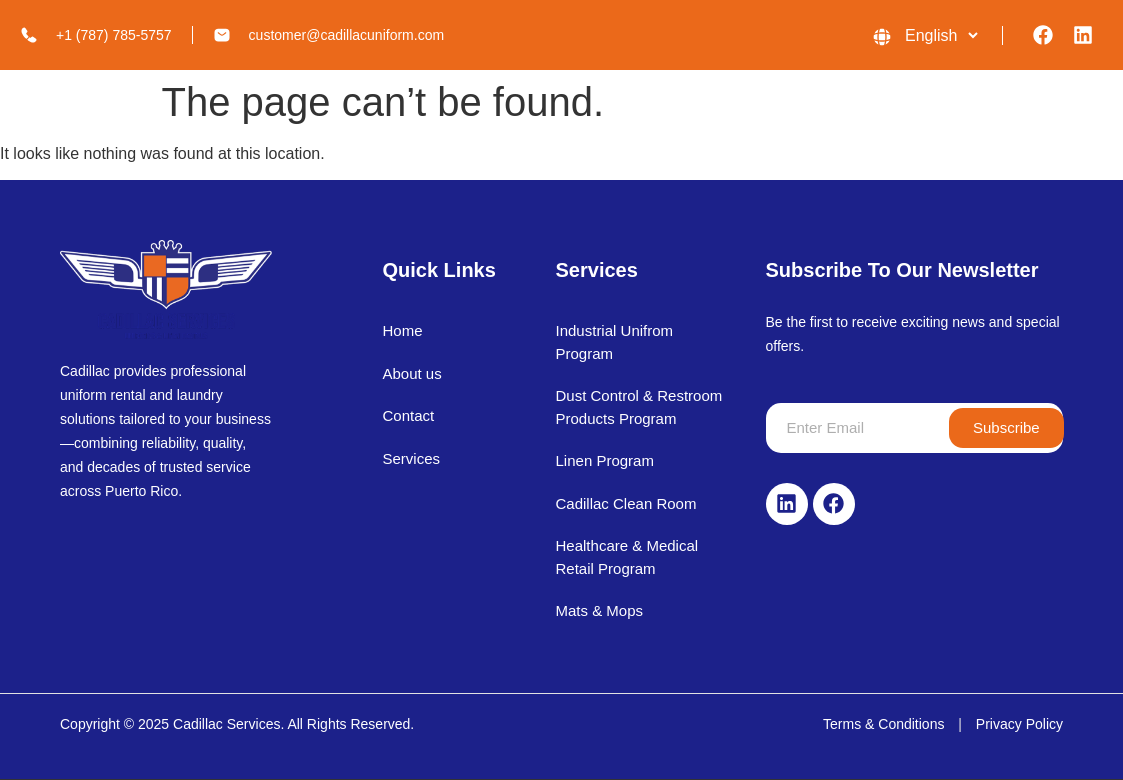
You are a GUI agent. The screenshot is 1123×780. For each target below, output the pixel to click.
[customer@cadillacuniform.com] (222, 35)
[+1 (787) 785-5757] (29, 35)
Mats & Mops (600, 610)
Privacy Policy (1019, 724)
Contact (408, 415)
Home (402, 330)
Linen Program (605, 460)
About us (411, 373)
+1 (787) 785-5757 (114, 35)
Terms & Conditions (883, 724)
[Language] (941, 35)
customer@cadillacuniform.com (347, 35)
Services (411, 458)
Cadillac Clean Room (626, 503)
